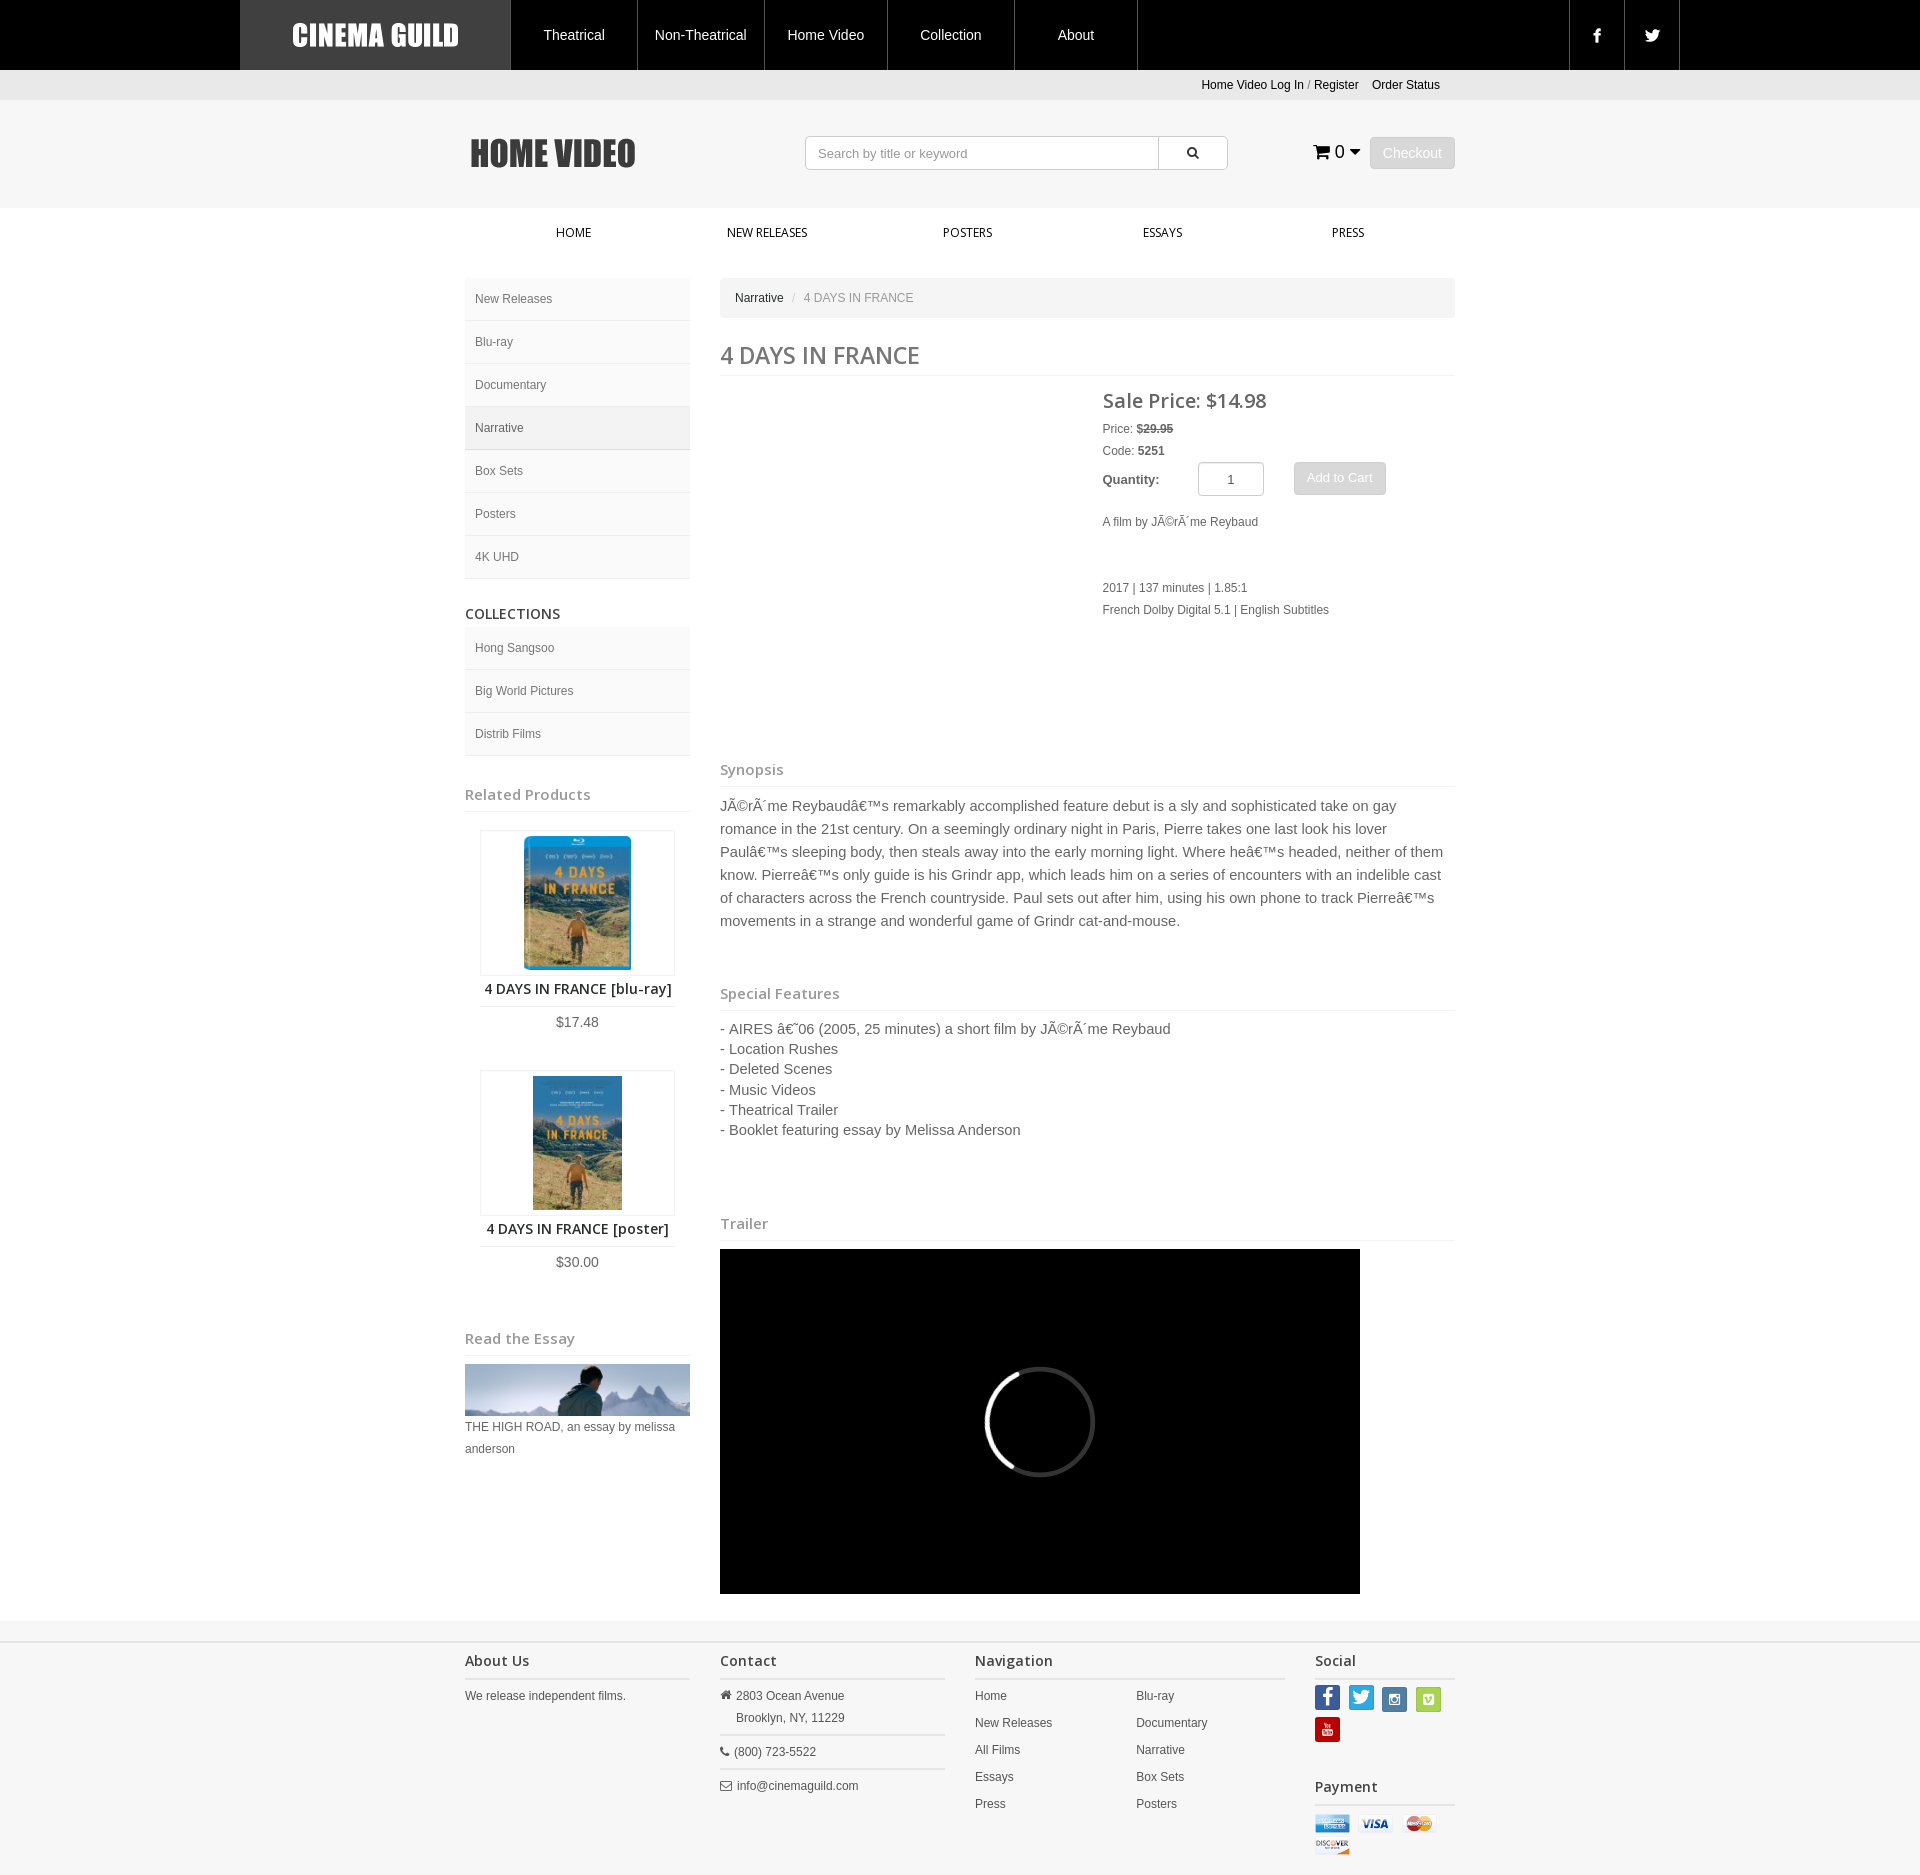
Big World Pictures (524, 691)
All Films (997, 1750)
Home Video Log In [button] (1252, 85)
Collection (950, 35)
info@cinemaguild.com (798, 1786)
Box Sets (499, 471)
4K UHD (497, 557)
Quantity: (1131, 479)
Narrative (499, 428)
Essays (1162, 232)
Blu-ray (494, 342)
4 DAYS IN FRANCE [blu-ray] (578, 988)
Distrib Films (508, 734)
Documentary (510, 385)
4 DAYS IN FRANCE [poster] (577, 1228)
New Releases (767, 232)
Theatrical (573, 35)
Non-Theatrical (701, 35)
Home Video (825, 35)
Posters (967, 232)
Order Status (1406, 85)
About (1076, 35)
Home (573, 232)
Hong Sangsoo (514, 648)
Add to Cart (1340, 477)
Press (1348, 232)
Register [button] (1336, 85)
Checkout (1412, 153)
